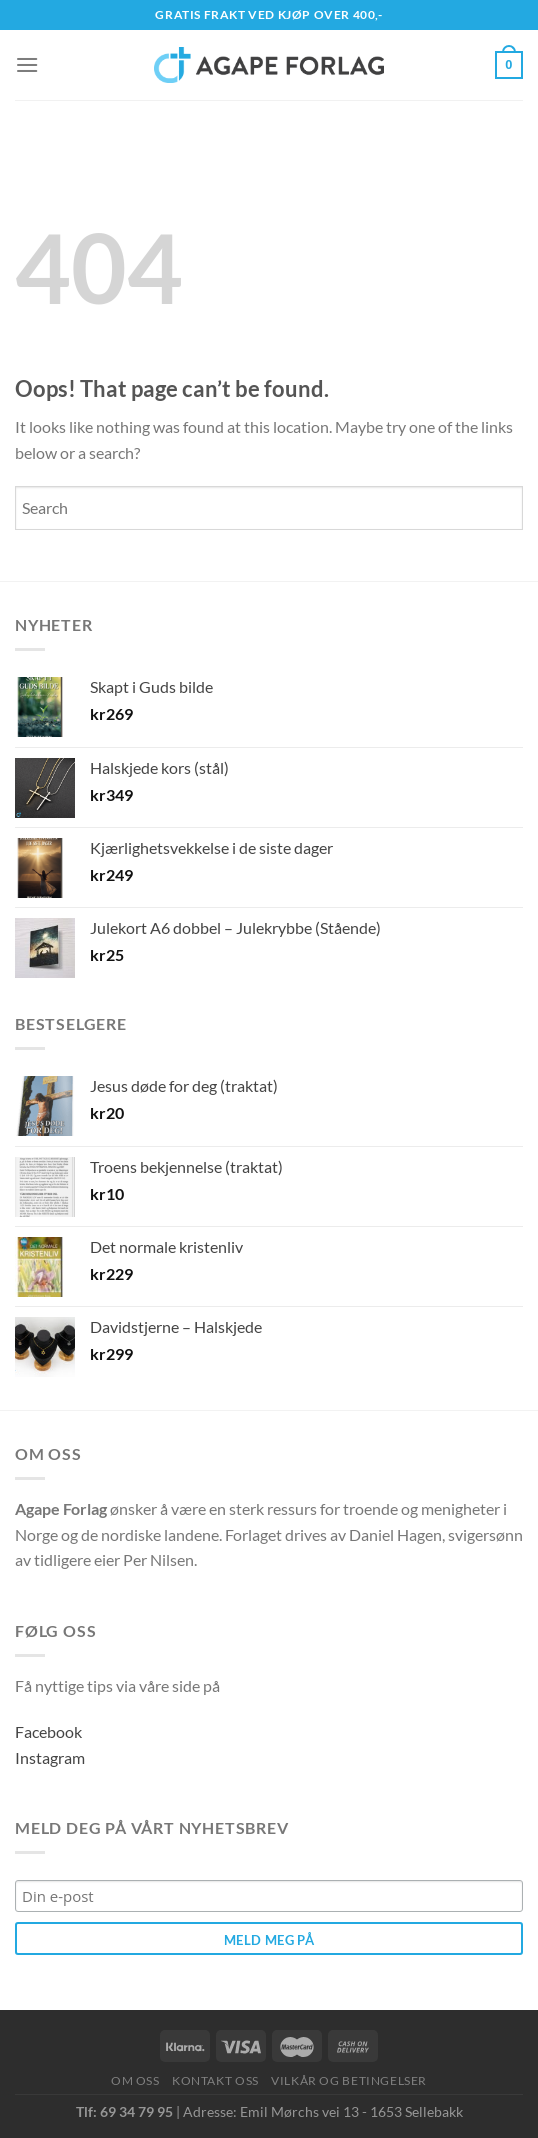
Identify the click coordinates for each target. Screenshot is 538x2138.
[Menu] (27, 64)
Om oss (135, 2080)
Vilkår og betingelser (349, 2080)
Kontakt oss (215, 2080)
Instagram (50, 1757)
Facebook (48, 1731)
